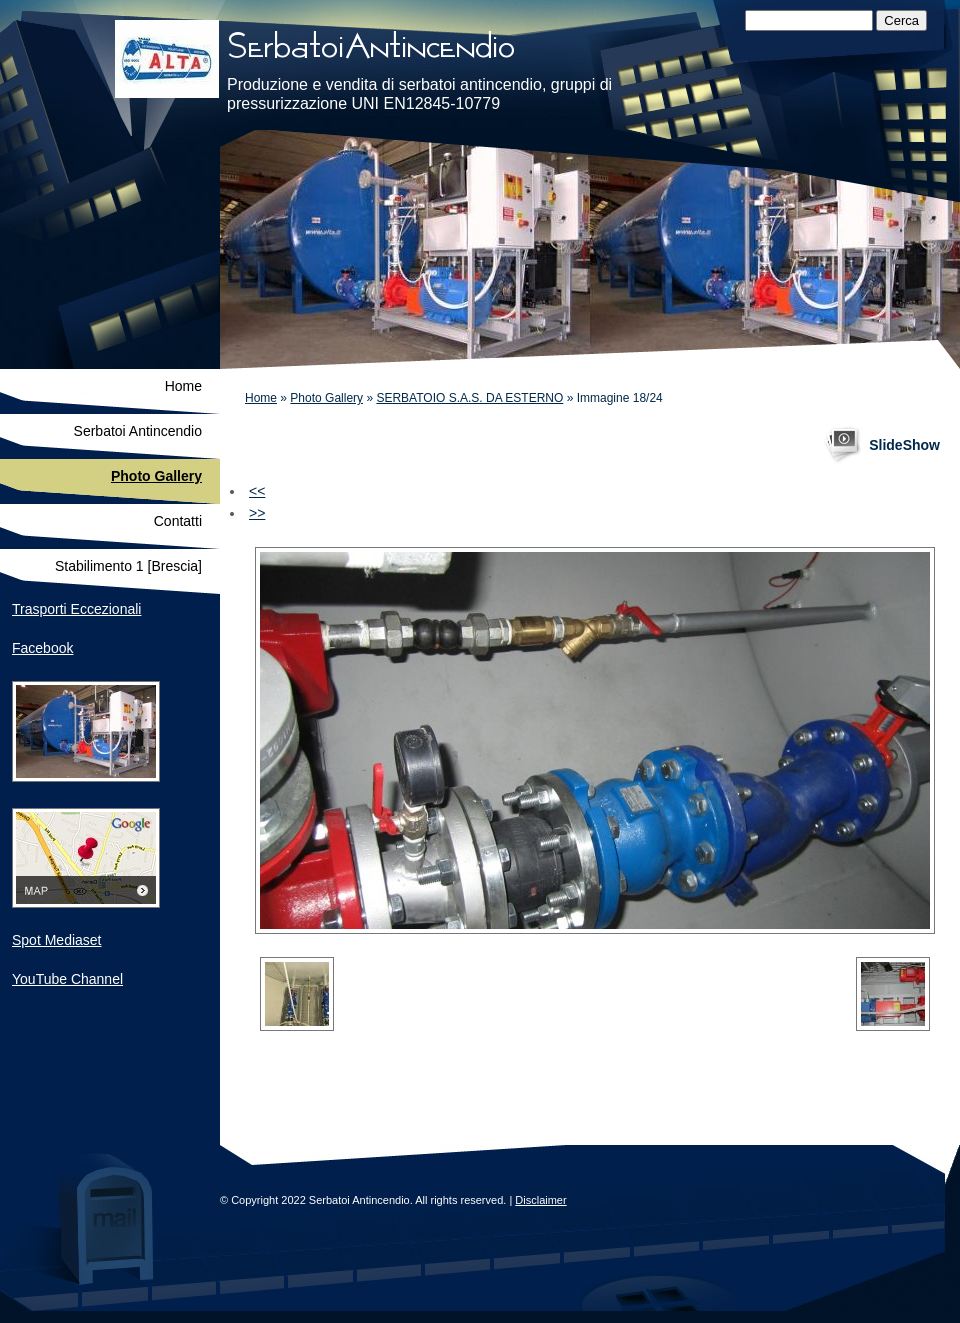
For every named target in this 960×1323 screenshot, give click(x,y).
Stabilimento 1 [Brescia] (128, 566)
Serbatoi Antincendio (138, 431)
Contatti (178, 521)
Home (261, 398)
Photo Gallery (326, 398)
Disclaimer (540, 1200)
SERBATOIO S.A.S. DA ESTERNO (469, 398)
